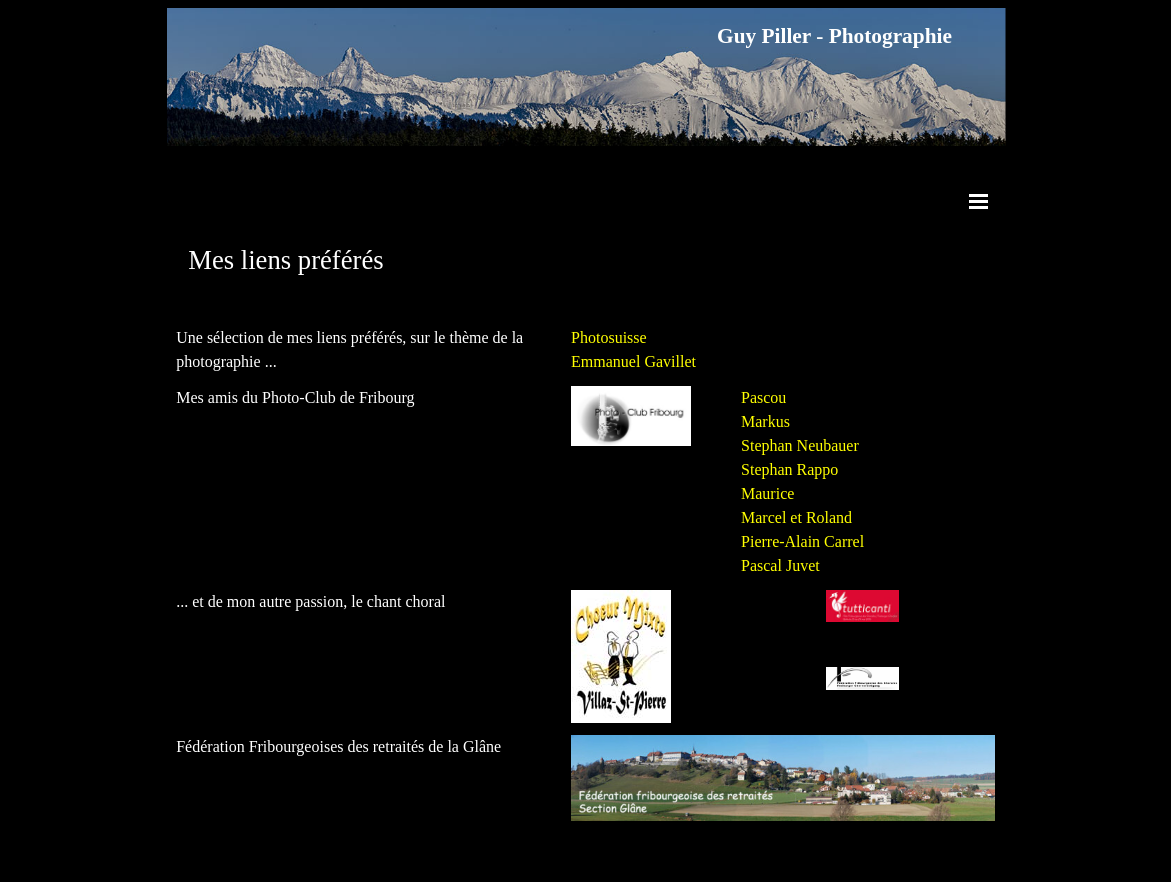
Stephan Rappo (789, 469)
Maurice (767, 493)
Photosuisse (609, 337)
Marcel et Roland (796, 517)
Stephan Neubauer (800, 445)
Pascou (763, 397)
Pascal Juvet (780, 565)
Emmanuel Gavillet (633, 361)
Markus (765, 421)
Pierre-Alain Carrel (802, 541)
